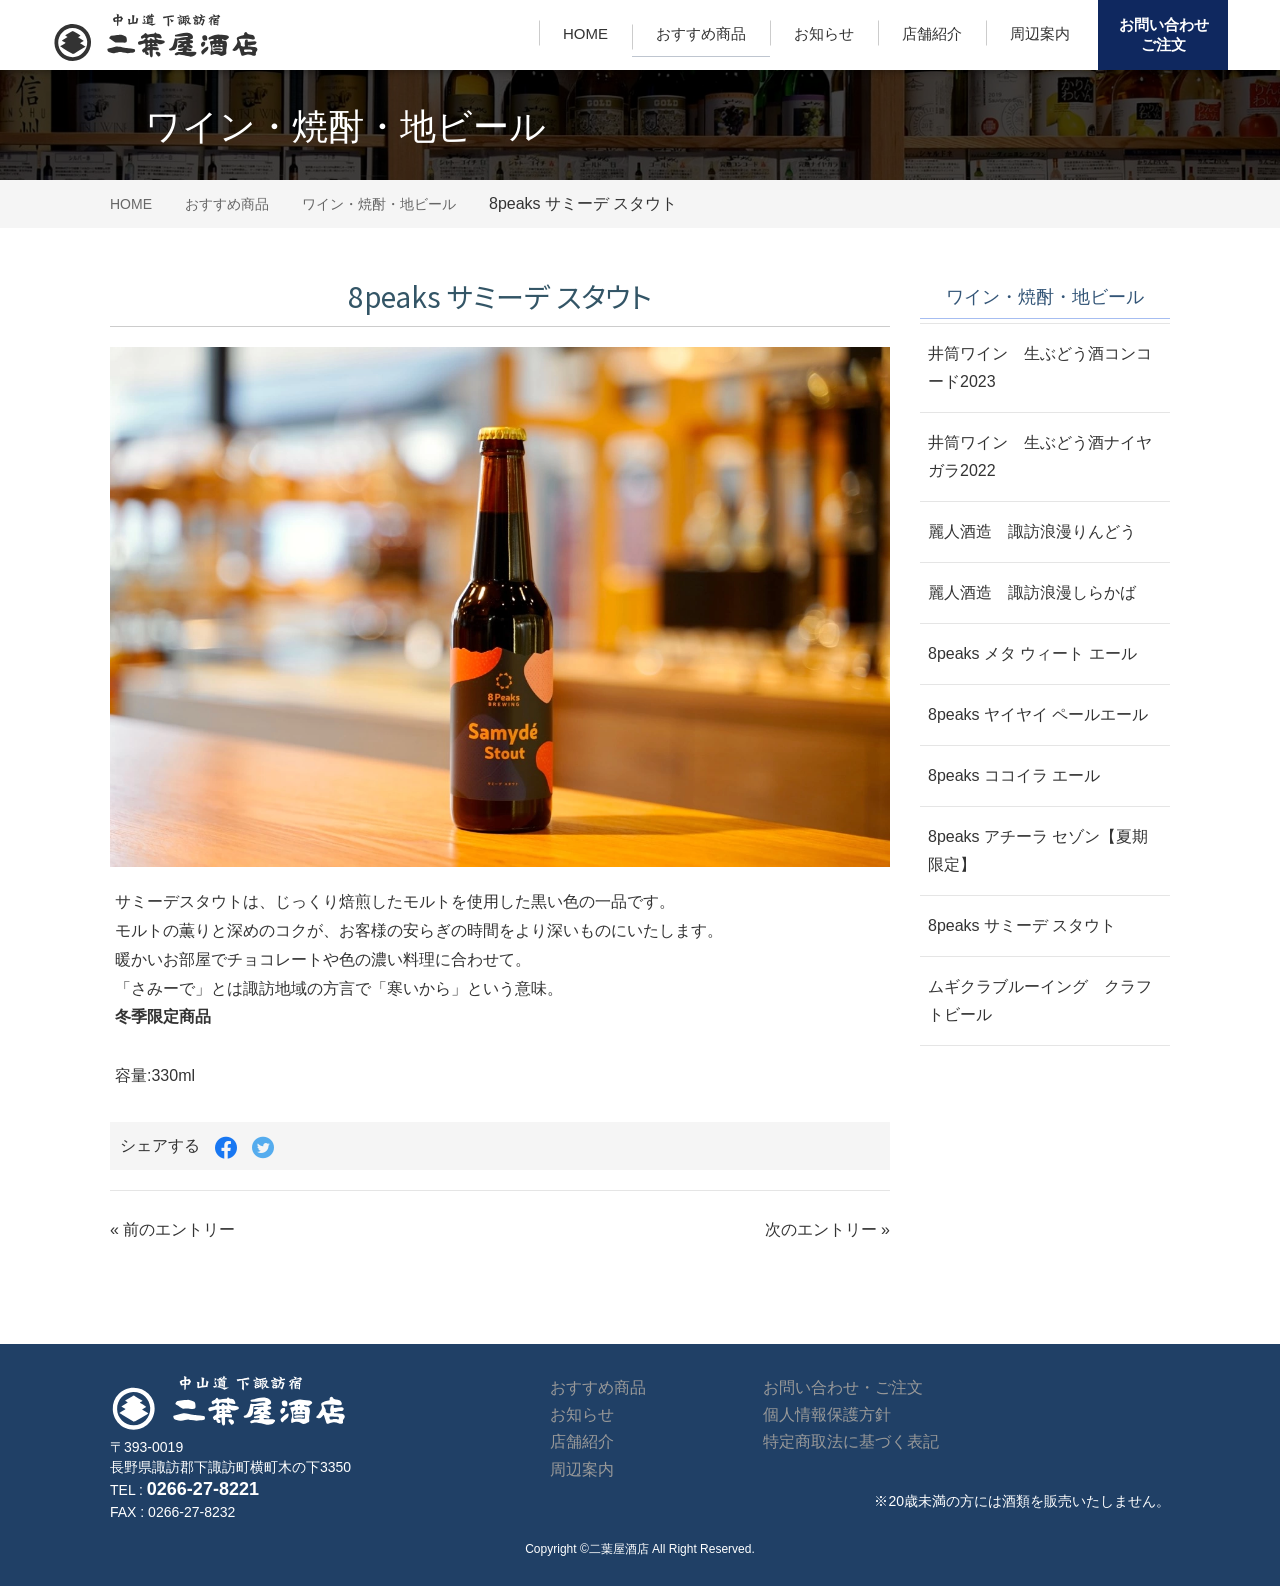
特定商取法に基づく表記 (851, 1441)
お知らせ (824, 33)
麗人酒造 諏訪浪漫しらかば (1032, 592)
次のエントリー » (827, 1229)
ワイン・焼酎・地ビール (379, 204)
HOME (585, 33)
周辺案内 (1040, 33)
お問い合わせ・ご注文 (843, 1387)
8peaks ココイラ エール (1014, 775)
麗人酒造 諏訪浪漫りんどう (1032, 531)
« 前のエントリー (172, 1229)
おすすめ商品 (701, 33)
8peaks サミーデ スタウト (1022, 925)
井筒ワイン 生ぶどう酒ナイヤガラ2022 (1040, 456)
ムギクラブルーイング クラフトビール (1040, 1000)
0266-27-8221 (203, 1489)
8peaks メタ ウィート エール (1032, 653)
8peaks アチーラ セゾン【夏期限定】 (1038, 850)
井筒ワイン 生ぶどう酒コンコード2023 (1040, 367)
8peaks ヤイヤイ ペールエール (1038, 714)
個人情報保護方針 (827, 1414)
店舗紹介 (932, 33)
